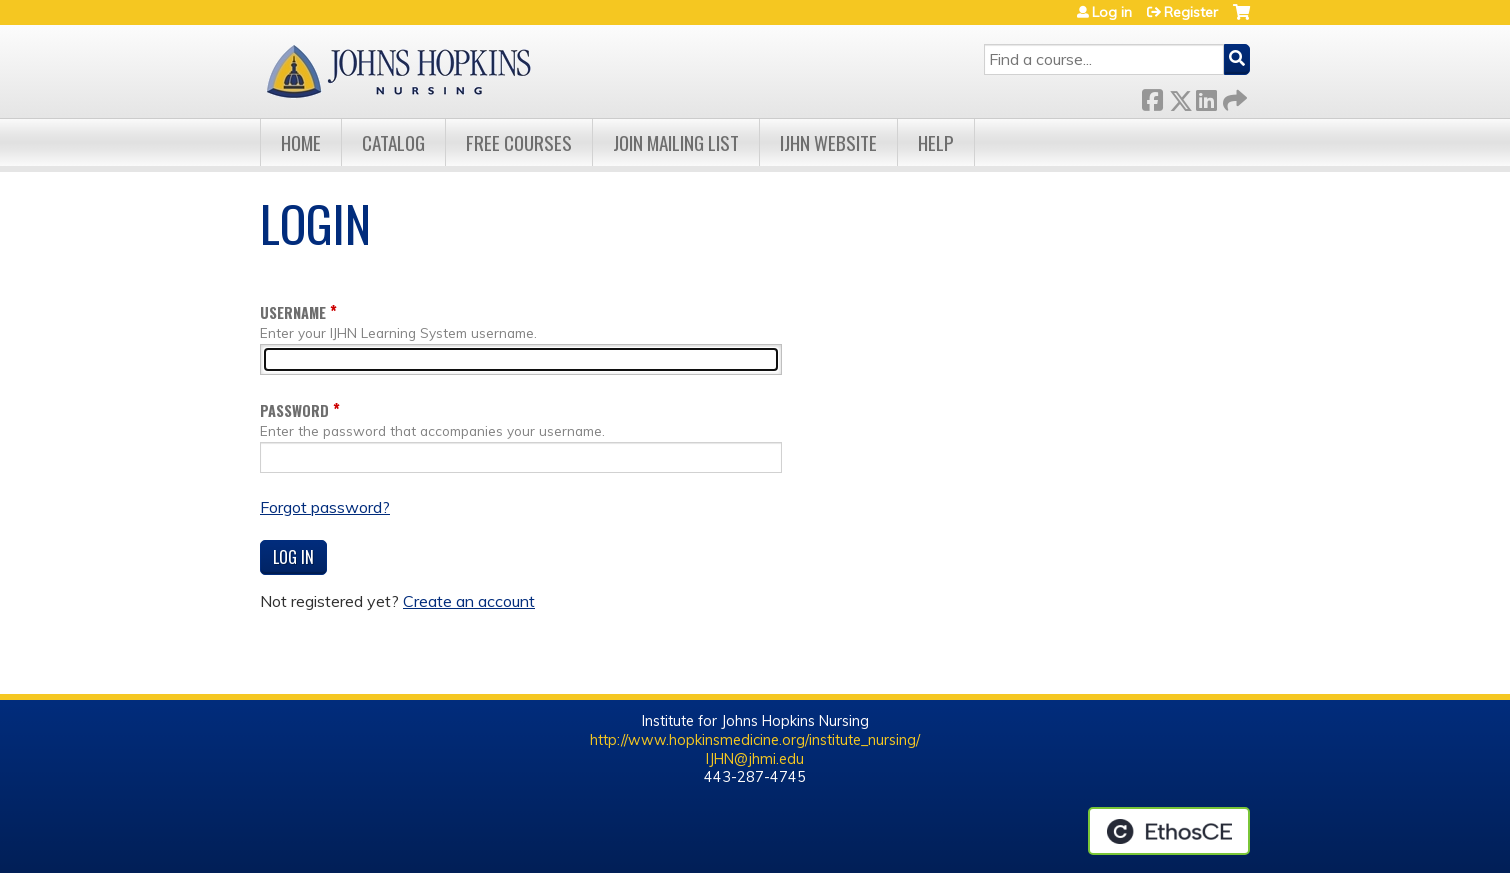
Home (301, 142)
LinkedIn (1206, 96)
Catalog (393, 142)
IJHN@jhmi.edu (755, 759)
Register (1191, 12)
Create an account (469, 601)
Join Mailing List (676, 142)
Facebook (1152, 96)
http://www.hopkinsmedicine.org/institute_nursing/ (755, 740)
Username (293, 312)
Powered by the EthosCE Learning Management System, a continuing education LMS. (1169, 831)
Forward (1233, 96)
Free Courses (519, 142)
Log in (1112, 12)
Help (936, 142)
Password (294, 410)
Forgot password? (325, 507)
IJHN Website (828, 142)
